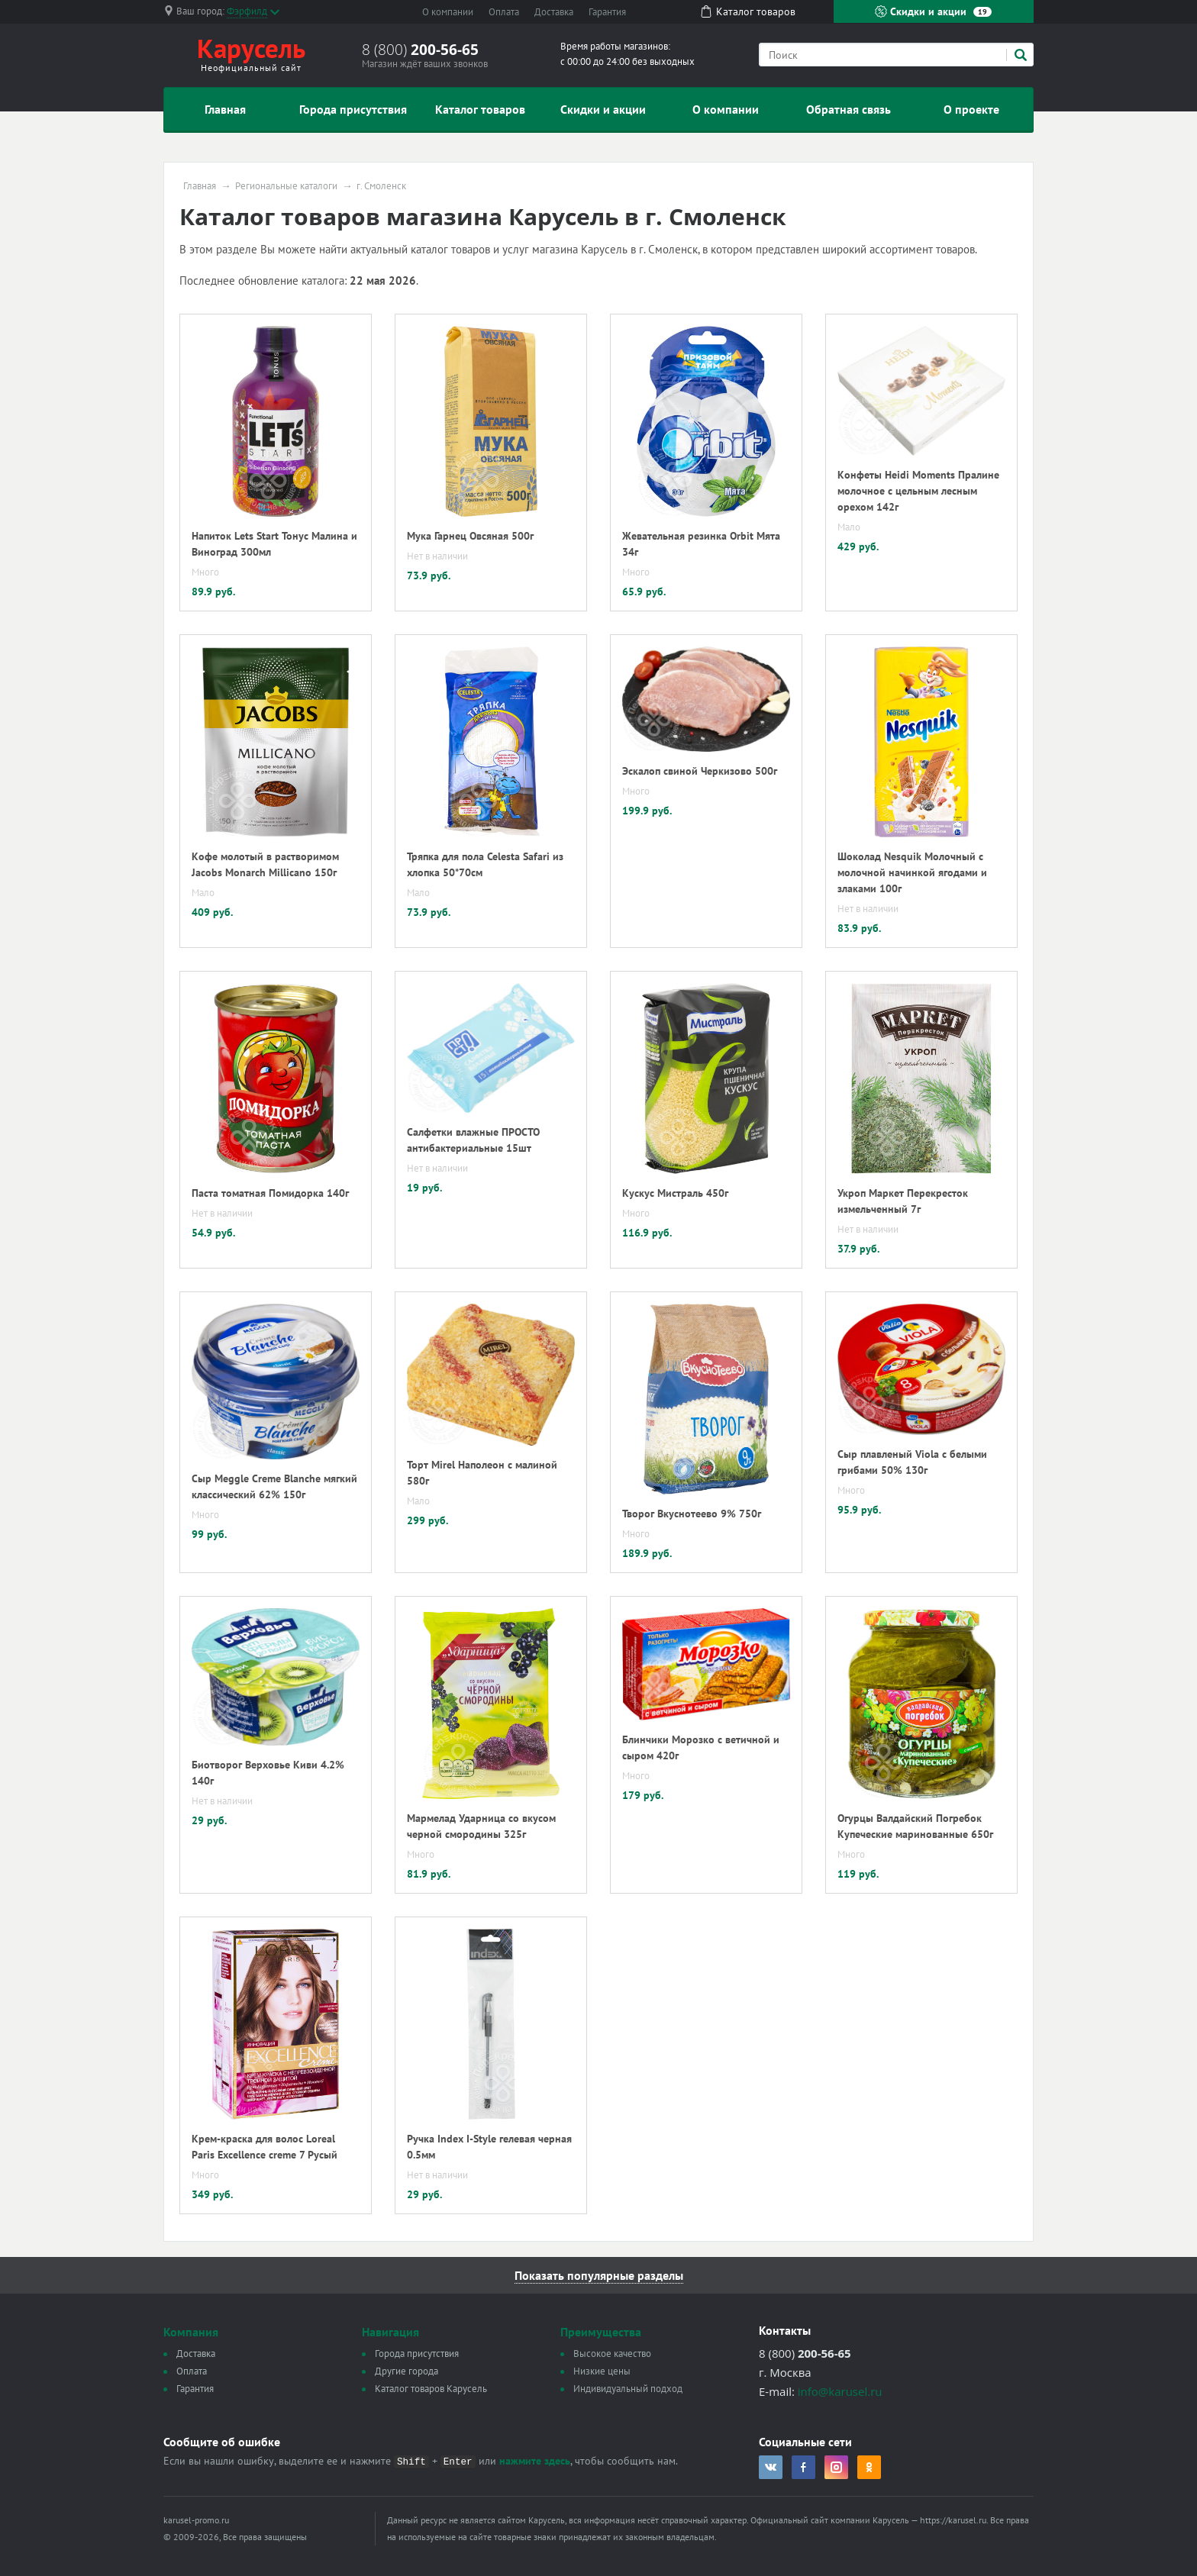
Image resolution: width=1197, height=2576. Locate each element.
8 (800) (420, 50)
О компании (447, 11)
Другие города (406, 2371)
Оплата (504, 11)
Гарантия (607, 11)
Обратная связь (848, 109)
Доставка (553, 11)
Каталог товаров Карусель (431, 2388)
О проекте (971, 109)
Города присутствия (353, 109)
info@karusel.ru (840, 2391)
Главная (225, 109)
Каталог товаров (480, 109)
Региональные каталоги (286, 186)
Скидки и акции (933, 11)
